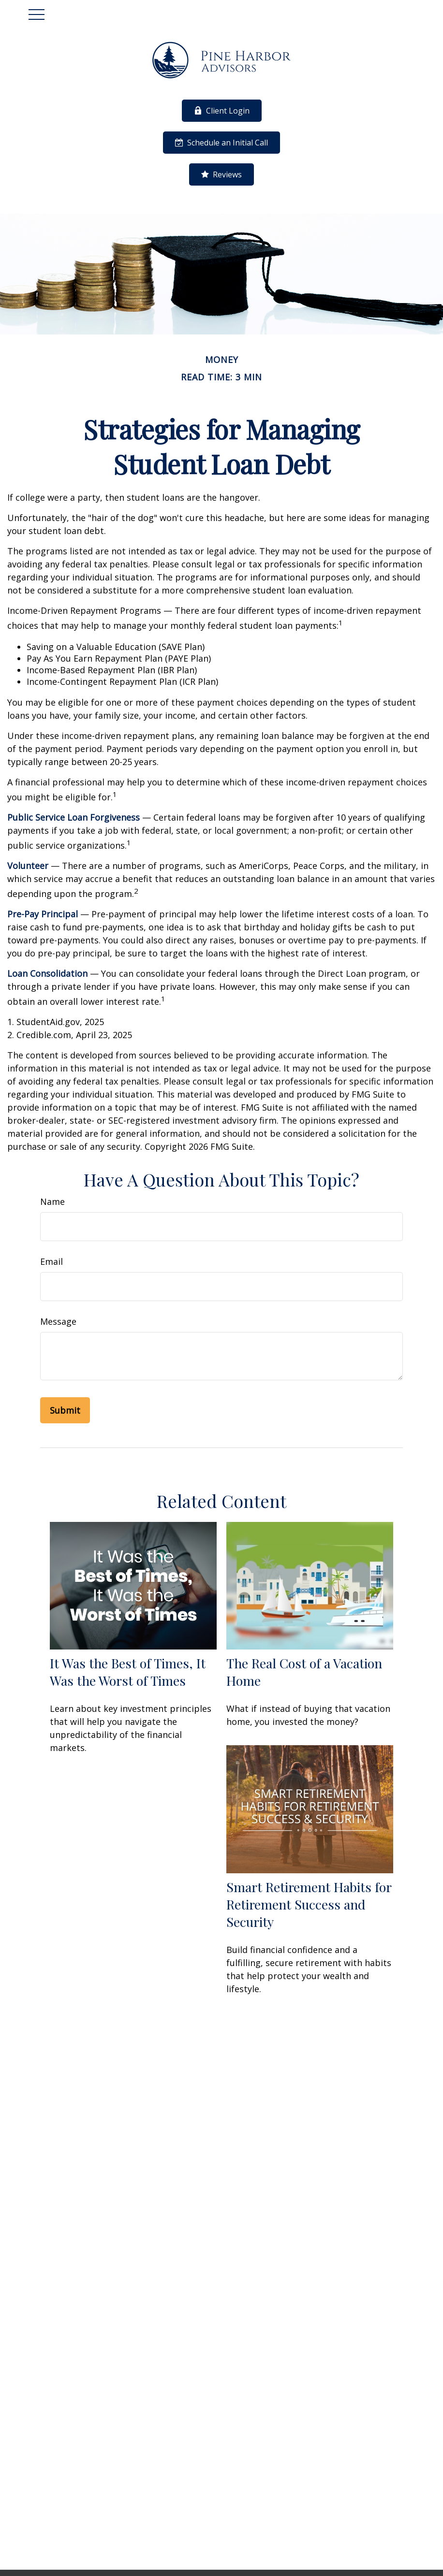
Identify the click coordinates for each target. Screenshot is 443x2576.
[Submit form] (65, 1410)
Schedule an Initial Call (221, 142)
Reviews (221, 174)
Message (58, 1321)
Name (52, 1201)
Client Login (222, 110)
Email (51, 1261)
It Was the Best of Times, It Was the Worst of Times (128, 1671)
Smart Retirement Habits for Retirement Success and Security (308, 1904)
